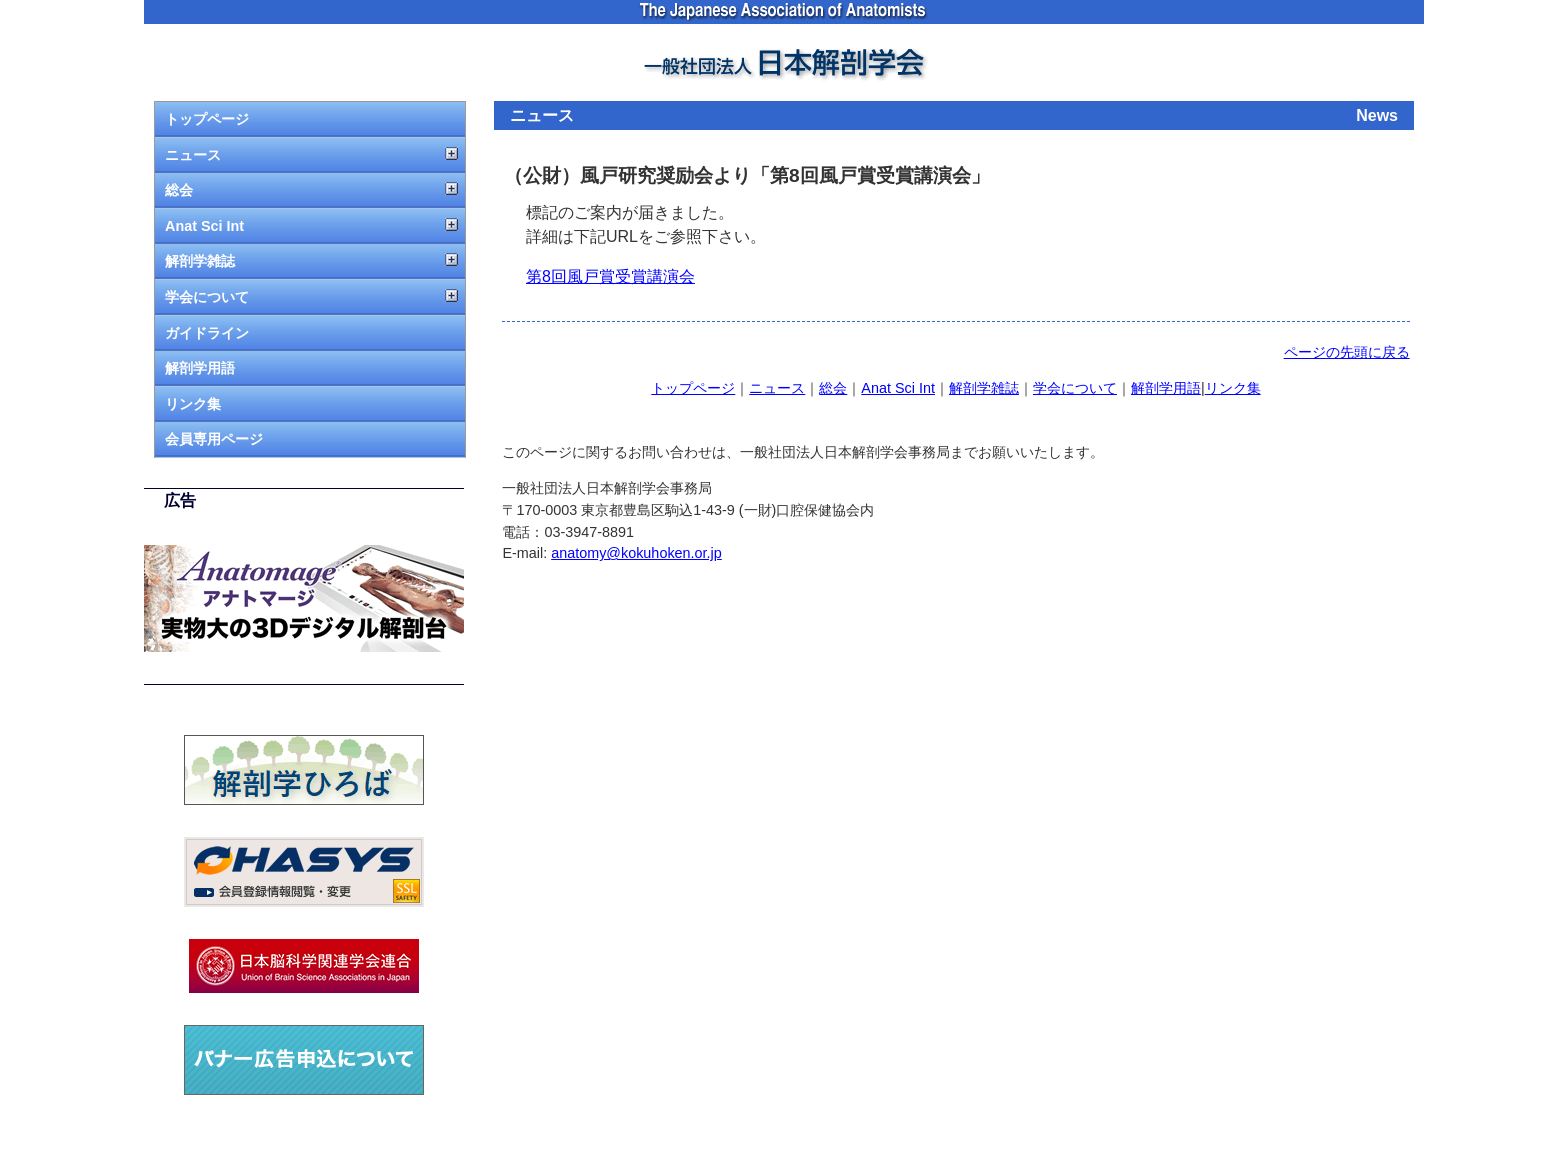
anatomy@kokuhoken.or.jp (636, 553)
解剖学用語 (200, 368)
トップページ (207, 119)
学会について (207, 297)
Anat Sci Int (204, 226)
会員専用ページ (214, 439)
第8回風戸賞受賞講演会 (610, 276)
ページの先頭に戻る (1347, 352)
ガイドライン (207, 333)
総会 (179, 190)
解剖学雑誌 (200, 261)
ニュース (193, 155)
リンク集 (193, 404)
